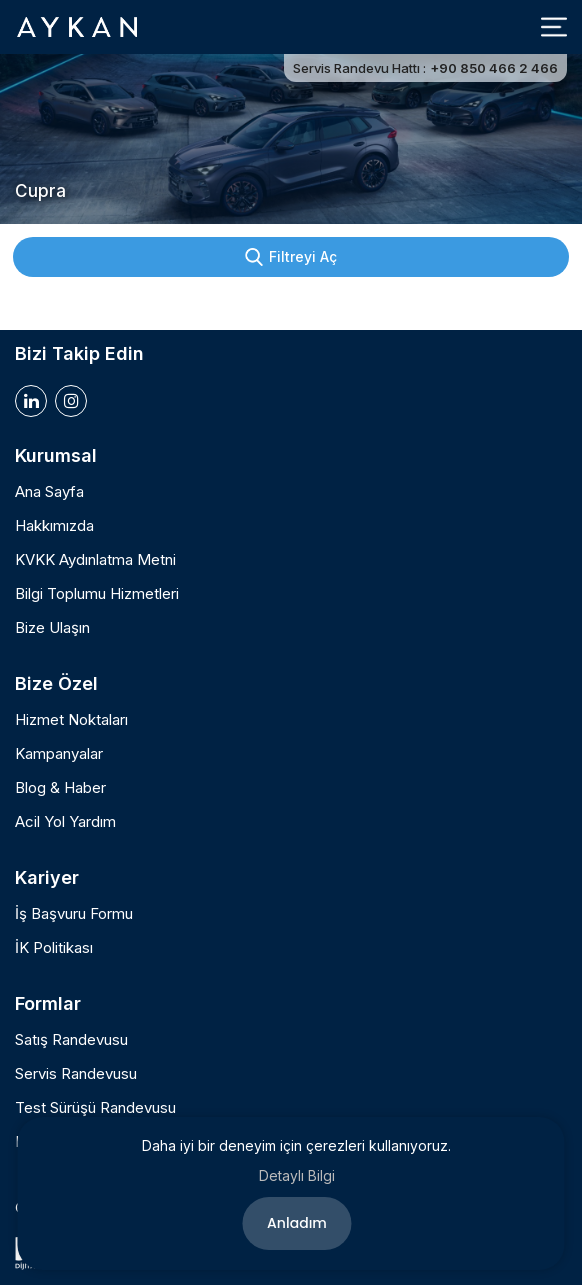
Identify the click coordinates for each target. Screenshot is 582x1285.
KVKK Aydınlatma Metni (95, 560)
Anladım (297, 1223)
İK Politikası (54, 948)
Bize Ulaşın (52, 628)
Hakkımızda (54, 526)
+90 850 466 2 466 (494, 68)
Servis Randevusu (76, 1074)
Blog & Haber (60, 788)
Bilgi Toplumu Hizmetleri (97, 594)
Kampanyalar (59, 754)
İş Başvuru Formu (74, 914)
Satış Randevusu (71, 1040)
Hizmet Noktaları (71, 720)
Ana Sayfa (49, 492)
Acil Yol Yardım (65, 822)
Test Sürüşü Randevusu (95, 1108)
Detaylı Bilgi (297, 1175)
